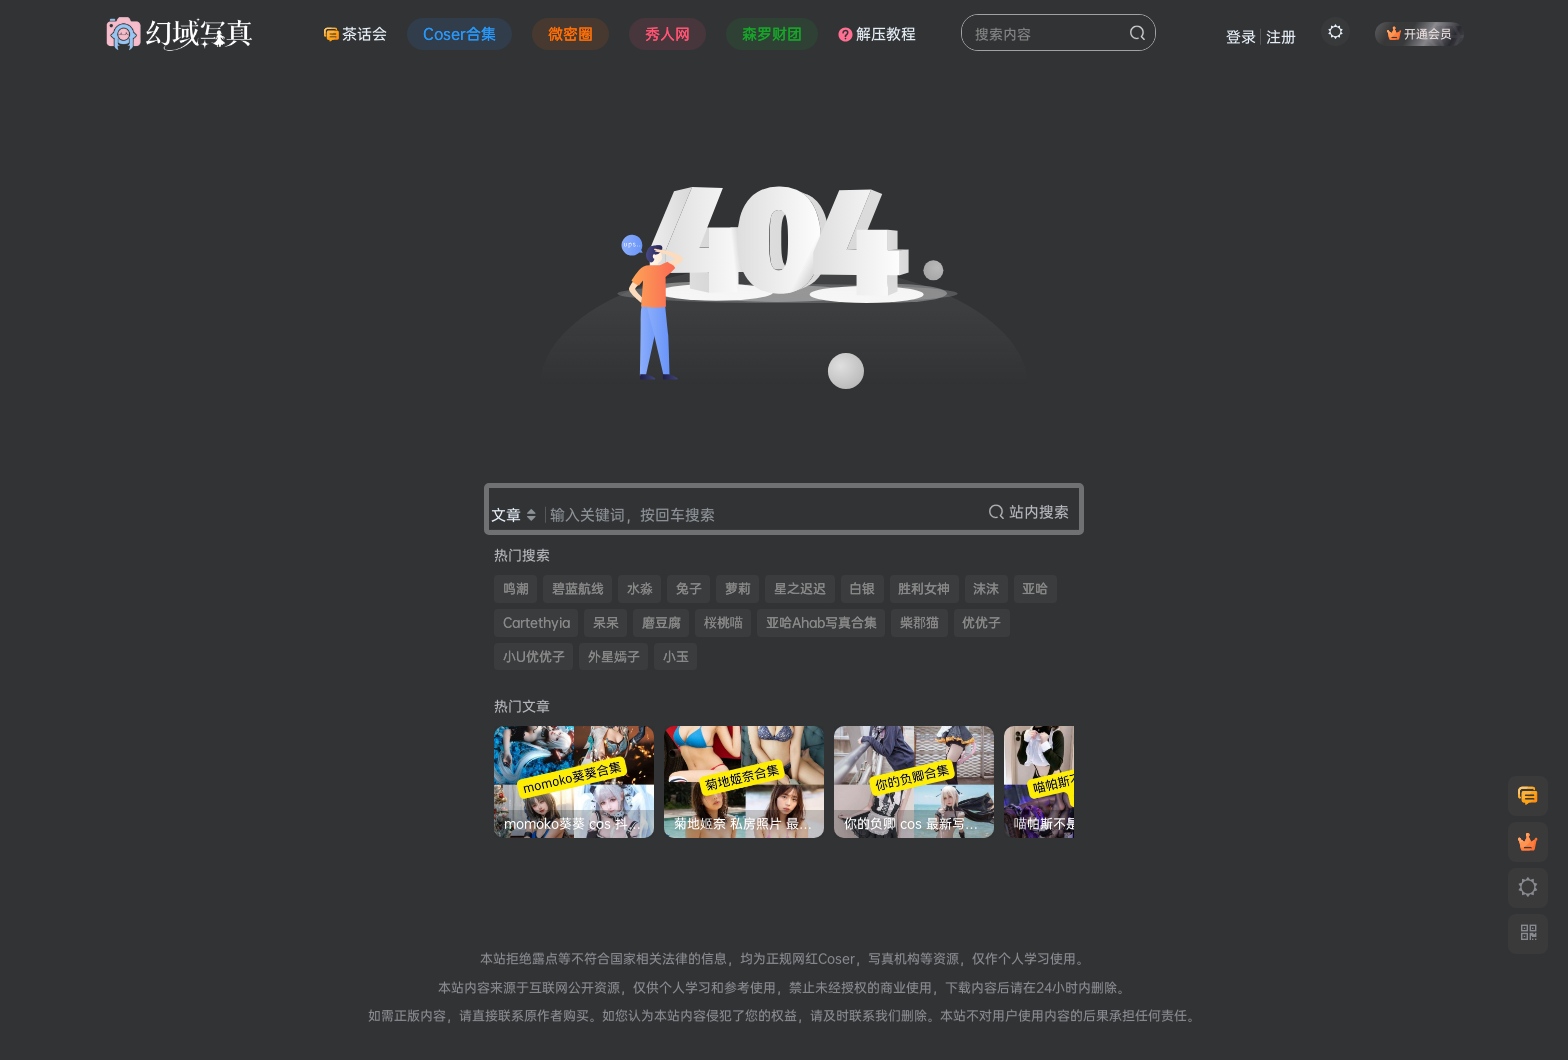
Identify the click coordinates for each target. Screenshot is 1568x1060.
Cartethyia (536, 622)
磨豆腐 (661, 622)
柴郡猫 (919, 622)
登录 (1241, 36)
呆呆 (606, 622)
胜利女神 (924, 588)
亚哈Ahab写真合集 (821, 622)
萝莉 (738, 588)
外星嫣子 (614, 656)
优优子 (981, 622)
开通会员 (1419, 33)
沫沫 (986, 588)
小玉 (676, 656)
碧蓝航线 (578, 588)
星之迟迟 (800, 588)
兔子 (689, 588)
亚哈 (1035, 588)
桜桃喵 (723, 622)
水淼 (640, 588)
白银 (862, 588)
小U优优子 (534, 656)
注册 (1281, 36)
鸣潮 (516, 588)
